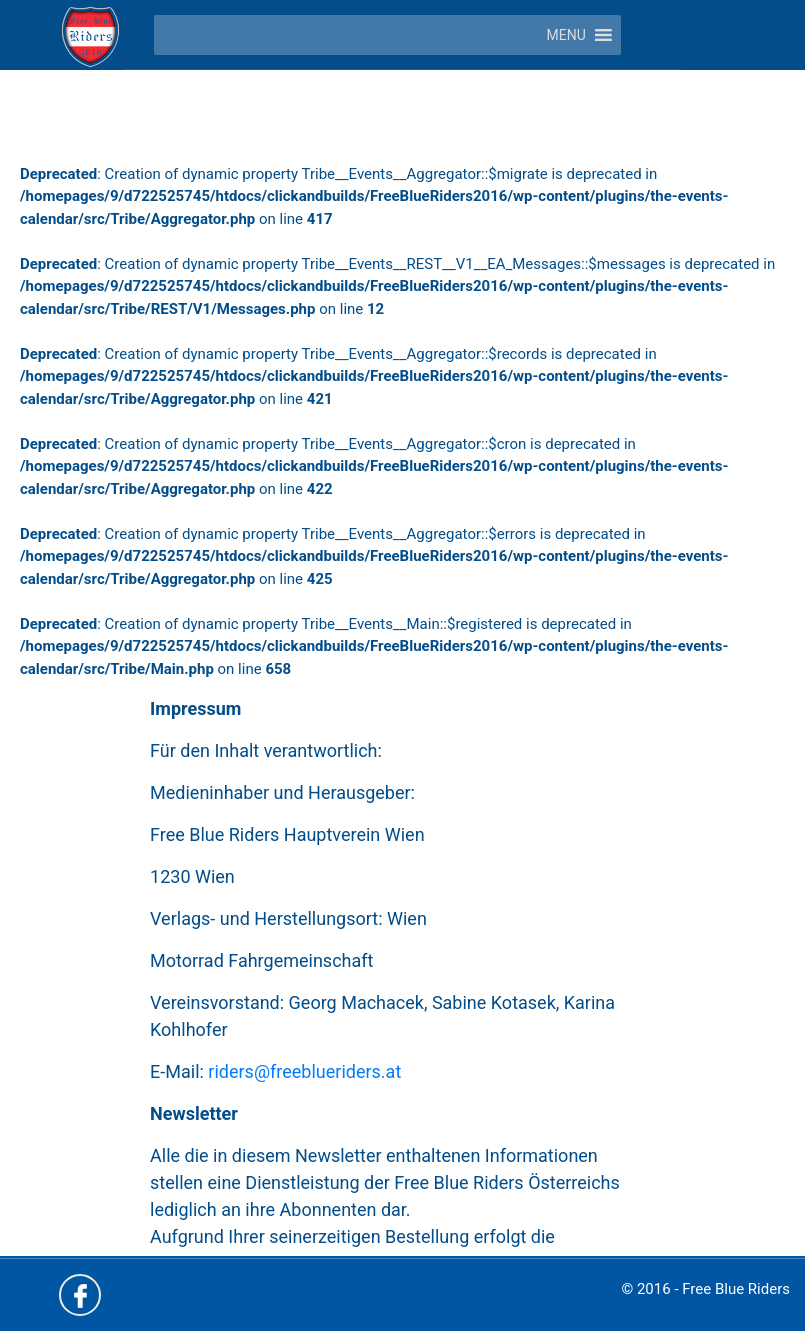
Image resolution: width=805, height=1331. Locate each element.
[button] (566, 35)
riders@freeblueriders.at (304, 1071)
